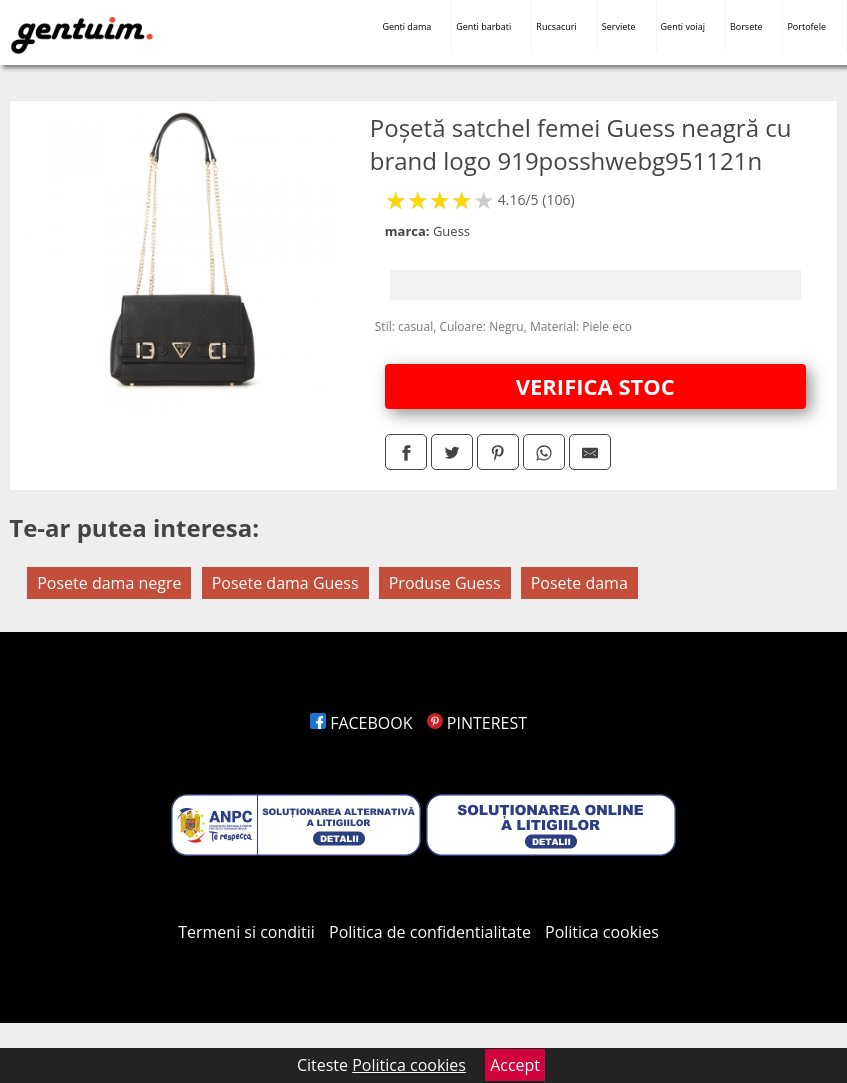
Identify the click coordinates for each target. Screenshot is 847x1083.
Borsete (746, 26)
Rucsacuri (556, 26)
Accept (515, 1065)
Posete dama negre (109, 583)
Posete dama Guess (285, 583)
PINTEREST (477, 723)
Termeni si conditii (246, 932)
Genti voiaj (683, 26)
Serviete (619, 26)
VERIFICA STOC (595, 386)
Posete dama (579, 583)
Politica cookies (602, 932)
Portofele (806, 26)
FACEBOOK (361, 723)
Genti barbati (483, 26)
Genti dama (406, 26)
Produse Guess (445, 583)
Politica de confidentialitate (430, 932)
